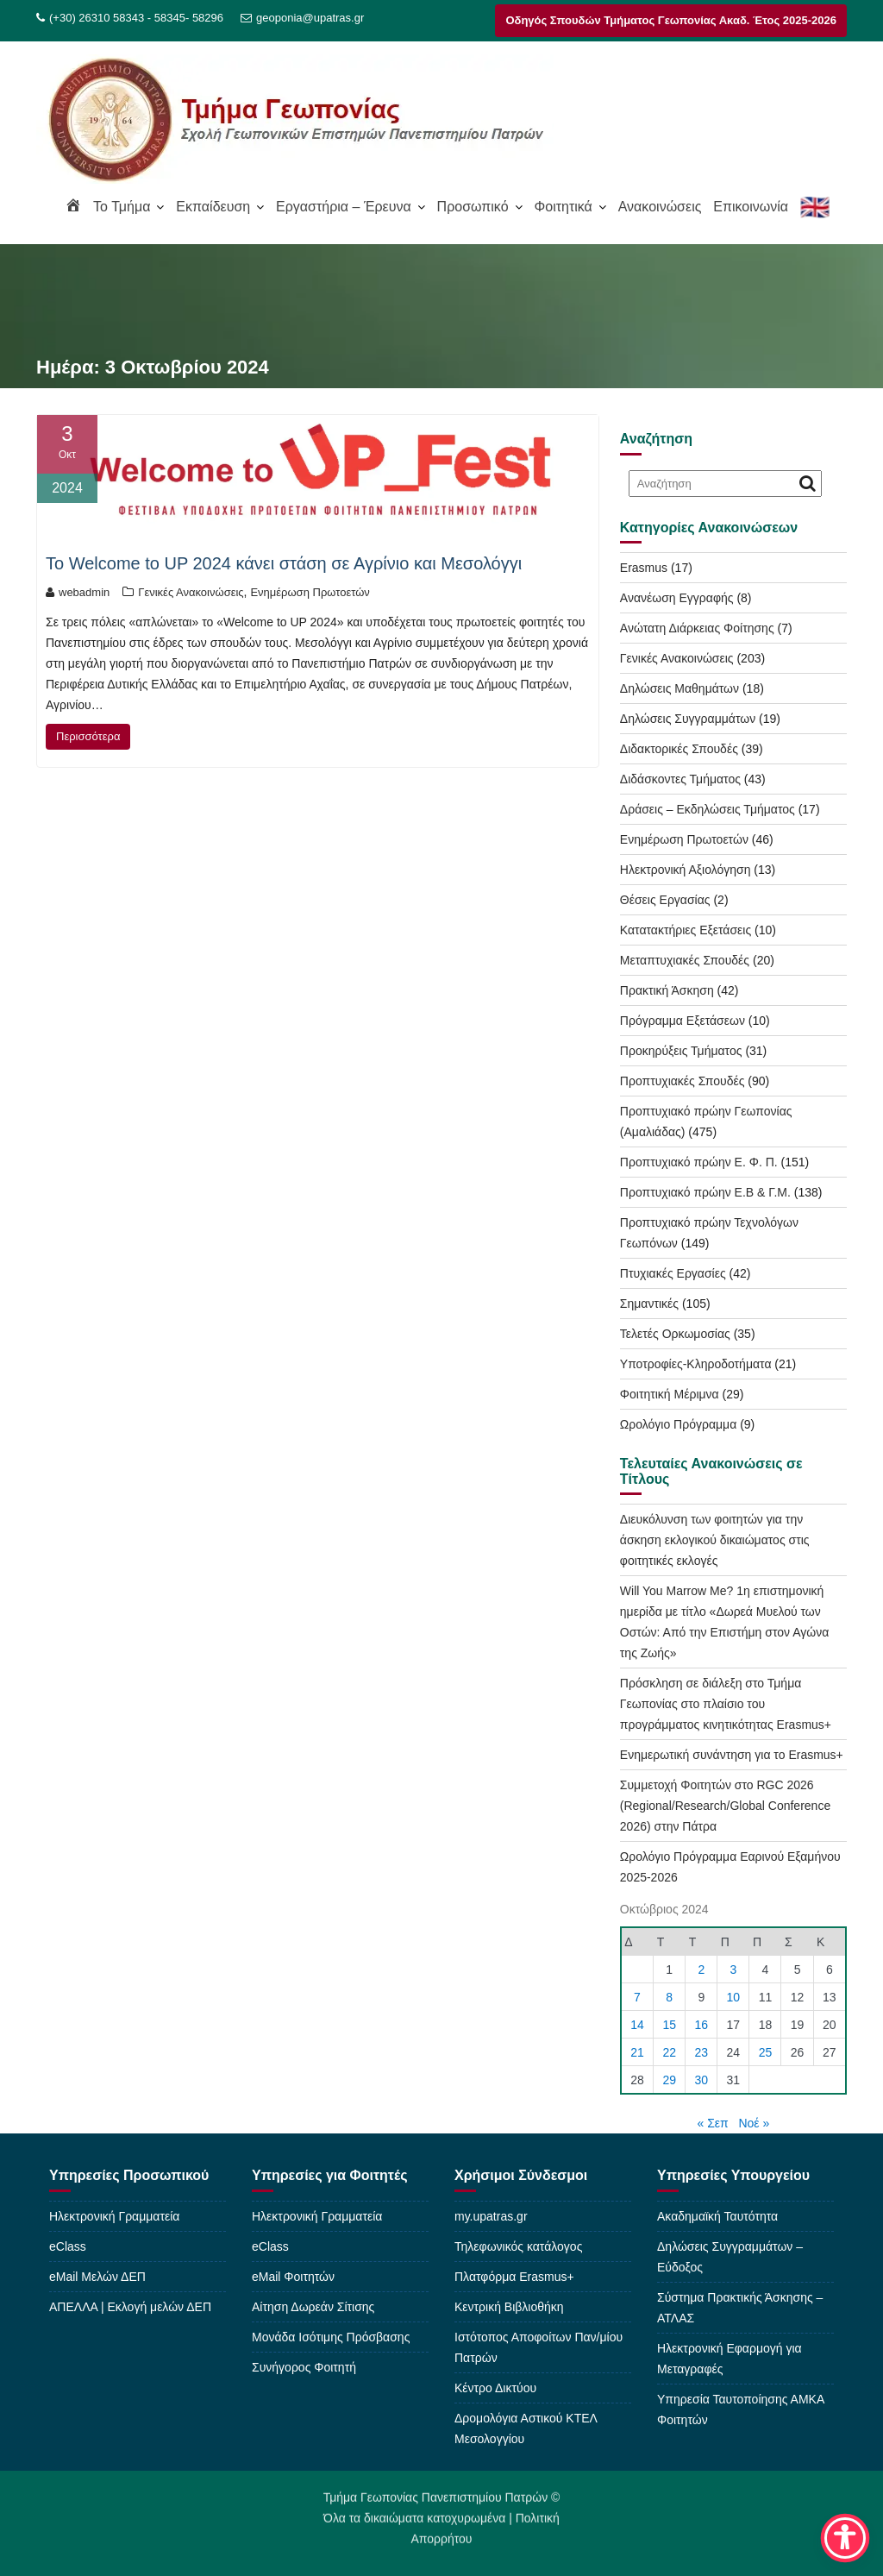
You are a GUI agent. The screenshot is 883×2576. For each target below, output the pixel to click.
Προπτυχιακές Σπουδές (682, 1081)
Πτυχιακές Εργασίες (673, 1273)
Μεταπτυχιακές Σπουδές (684, 960)
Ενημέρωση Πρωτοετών (309, 592)
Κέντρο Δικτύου (495, 2388)
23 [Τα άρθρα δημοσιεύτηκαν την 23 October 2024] (702, 2052)
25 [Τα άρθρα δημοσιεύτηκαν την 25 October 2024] (766, 2052)
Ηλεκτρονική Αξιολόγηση (685, 869)
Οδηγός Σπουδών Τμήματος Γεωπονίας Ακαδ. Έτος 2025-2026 (670, 20)
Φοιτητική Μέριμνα (669, 1394)
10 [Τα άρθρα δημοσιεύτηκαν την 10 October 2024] (734, 1997)
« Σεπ (713, 2123)
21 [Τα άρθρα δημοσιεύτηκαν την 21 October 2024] (637, 2052)
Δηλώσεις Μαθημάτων (679, 688)
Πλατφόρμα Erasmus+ (514, 2277)
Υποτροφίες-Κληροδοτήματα (696, 1364)
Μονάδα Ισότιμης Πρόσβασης (331, 2337)
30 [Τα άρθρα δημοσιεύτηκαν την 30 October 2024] (702, 2080)
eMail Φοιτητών (293, 2277)
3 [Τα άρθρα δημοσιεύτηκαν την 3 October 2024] (733, 1969)
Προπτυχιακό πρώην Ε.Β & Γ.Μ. (705, 1192)
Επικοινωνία (750, 206)
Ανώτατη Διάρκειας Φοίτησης (697, 628)
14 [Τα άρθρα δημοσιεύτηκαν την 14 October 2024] (637, 2025)
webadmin (78, 592)
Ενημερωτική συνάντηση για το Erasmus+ (731, 1755)
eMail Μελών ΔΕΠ (97, 2277)
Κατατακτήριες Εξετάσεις (685, 930)
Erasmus (643, 568)
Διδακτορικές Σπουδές (679, 749)
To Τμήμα (122, 206)
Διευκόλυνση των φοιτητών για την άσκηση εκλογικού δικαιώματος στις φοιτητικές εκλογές (715, 1540)
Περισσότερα (88, 736)
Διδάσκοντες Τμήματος (680, 779)
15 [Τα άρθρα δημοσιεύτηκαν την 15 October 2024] (669, 2025)
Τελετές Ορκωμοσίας (675, 1334)
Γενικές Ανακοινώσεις (190, 592)
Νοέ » (753, 2123)
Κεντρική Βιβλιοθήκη (509, 2307)
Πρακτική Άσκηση (667, 990)
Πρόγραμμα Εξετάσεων (682, 1020)
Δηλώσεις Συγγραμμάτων (687, 719)
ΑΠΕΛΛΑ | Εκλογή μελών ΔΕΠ (130, 2307)
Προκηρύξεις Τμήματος (681, 1051)
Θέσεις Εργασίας (665, 900)
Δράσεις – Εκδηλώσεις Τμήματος (707, 809)
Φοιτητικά (563, 206)
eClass (67, 2246)
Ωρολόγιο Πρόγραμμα (678, 1424)
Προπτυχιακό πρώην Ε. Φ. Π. (699, 1162)
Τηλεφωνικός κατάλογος (518, 2246)
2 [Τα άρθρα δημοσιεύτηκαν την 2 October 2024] (701, 1969)
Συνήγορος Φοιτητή (304, 2367)
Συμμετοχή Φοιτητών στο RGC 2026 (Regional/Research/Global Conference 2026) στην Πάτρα (725, 1805)
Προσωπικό (473, 206)
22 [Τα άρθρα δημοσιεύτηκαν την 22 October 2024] (669, 2052)
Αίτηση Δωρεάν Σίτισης (313, 2307)
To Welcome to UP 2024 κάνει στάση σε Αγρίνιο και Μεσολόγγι (284, 563)
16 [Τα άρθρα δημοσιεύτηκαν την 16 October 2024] (702, 2025)
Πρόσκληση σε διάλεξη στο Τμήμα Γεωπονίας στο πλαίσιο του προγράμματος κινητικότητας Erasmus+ (725, 1703)
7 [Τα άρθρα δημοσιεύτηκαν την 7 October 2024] (637, 1997)
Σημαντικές (649, 1303)
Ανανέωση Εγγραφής (677, 598)
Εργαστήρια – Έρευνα (343, 206)
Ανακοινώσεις (660, 206)
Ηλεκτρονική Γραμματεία (114, 2216)
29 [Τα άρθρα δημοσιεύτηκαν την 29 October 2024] (669, 2080)
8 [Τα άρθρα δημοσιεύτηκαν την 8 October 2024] (669, 1997)
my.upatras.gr (491, 2216)
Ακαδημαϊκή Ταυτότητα (717, 2216)
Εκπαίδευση (213, 206)
